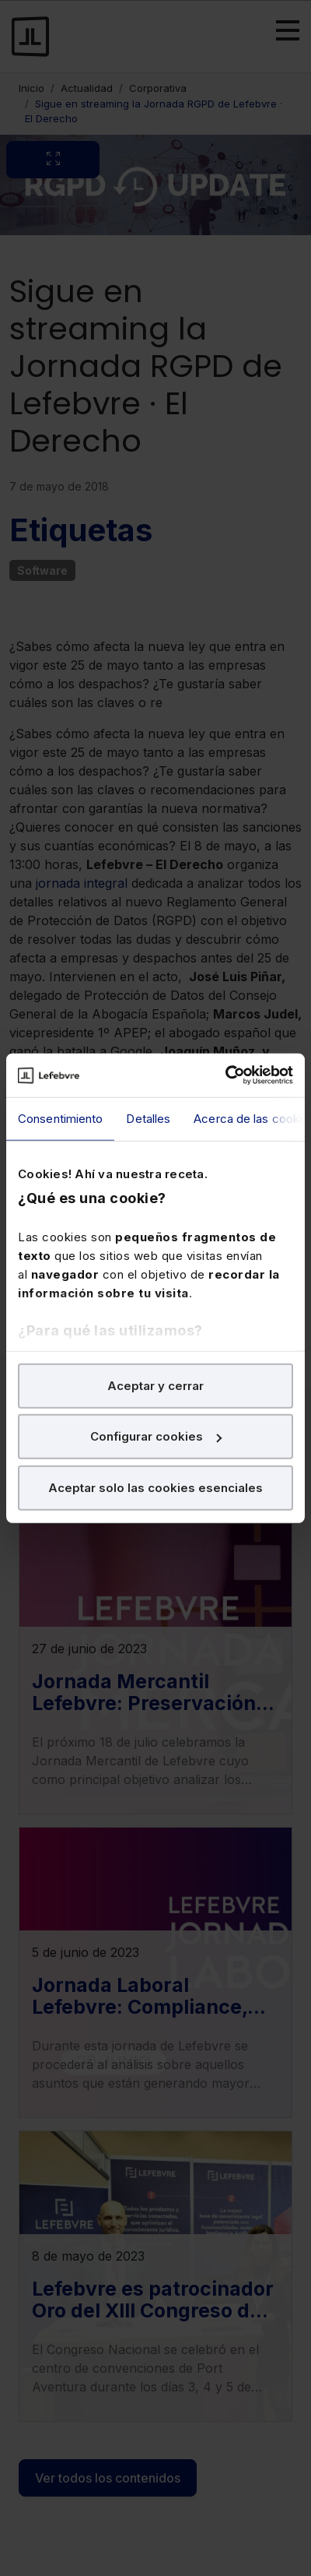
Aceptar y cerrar (155, 1385)
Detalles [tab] (148, 1117)
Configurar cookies (156, 1436)
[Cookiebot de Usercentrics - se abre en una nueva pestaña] (225, 1075)
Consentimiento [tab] (60, 1117)
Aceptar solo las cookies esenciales (155, 1487)
